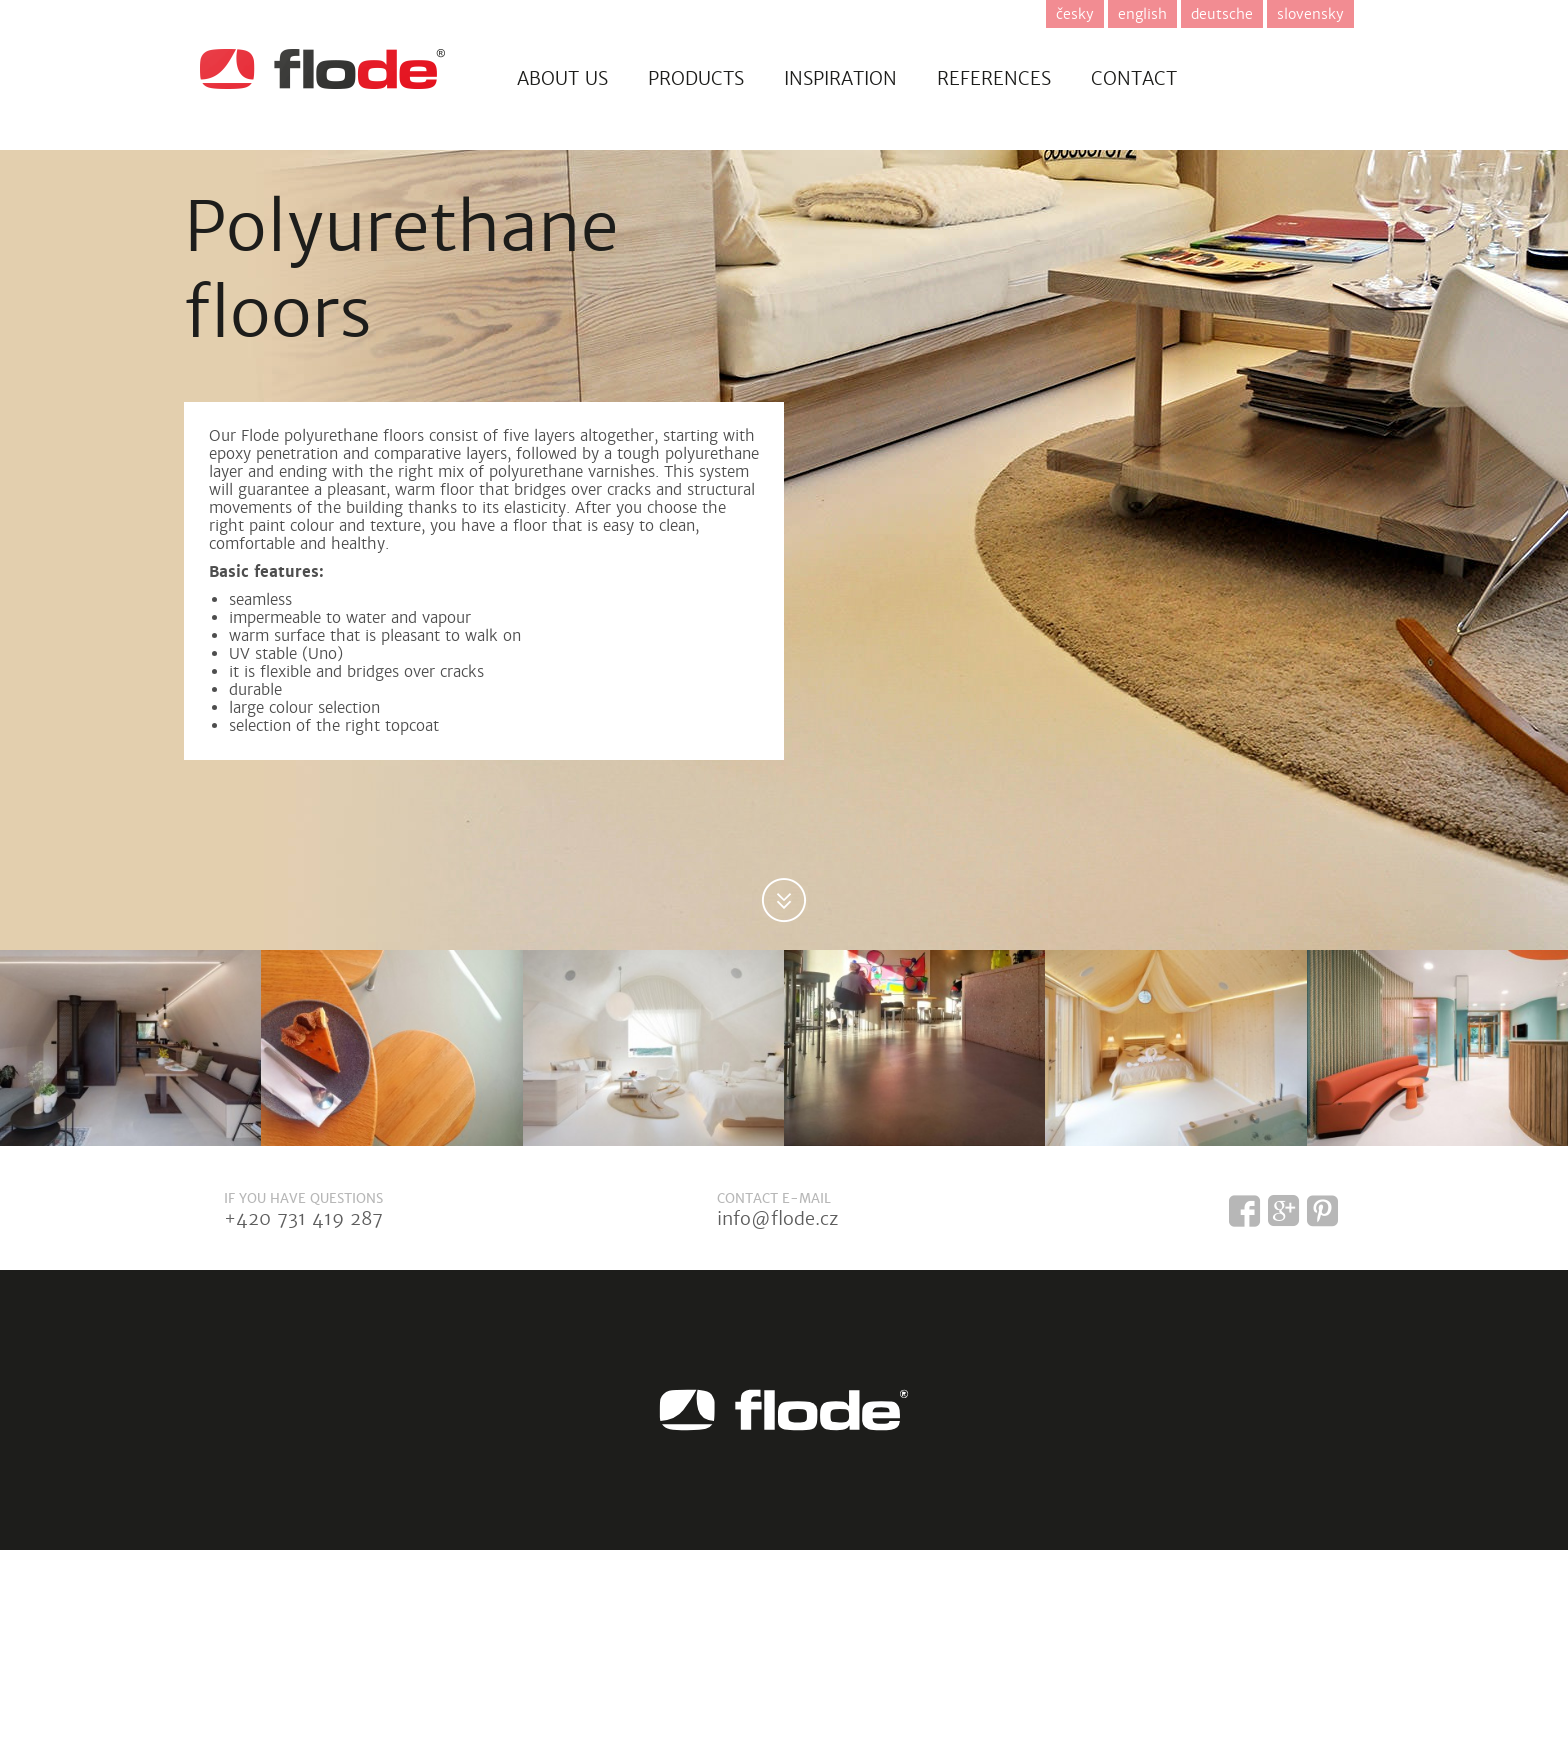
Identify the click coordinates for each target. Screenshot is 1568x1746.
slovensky (1310, 14)
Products (696, 79)
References (994, 79)
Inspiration (840, 79)
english (1142, 14)
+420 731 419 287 (303, 1219)
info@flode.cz (777, 1219)
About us (562, 79)
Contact (1134, 79)
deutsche (1222, 14)
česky (1075, 14)
